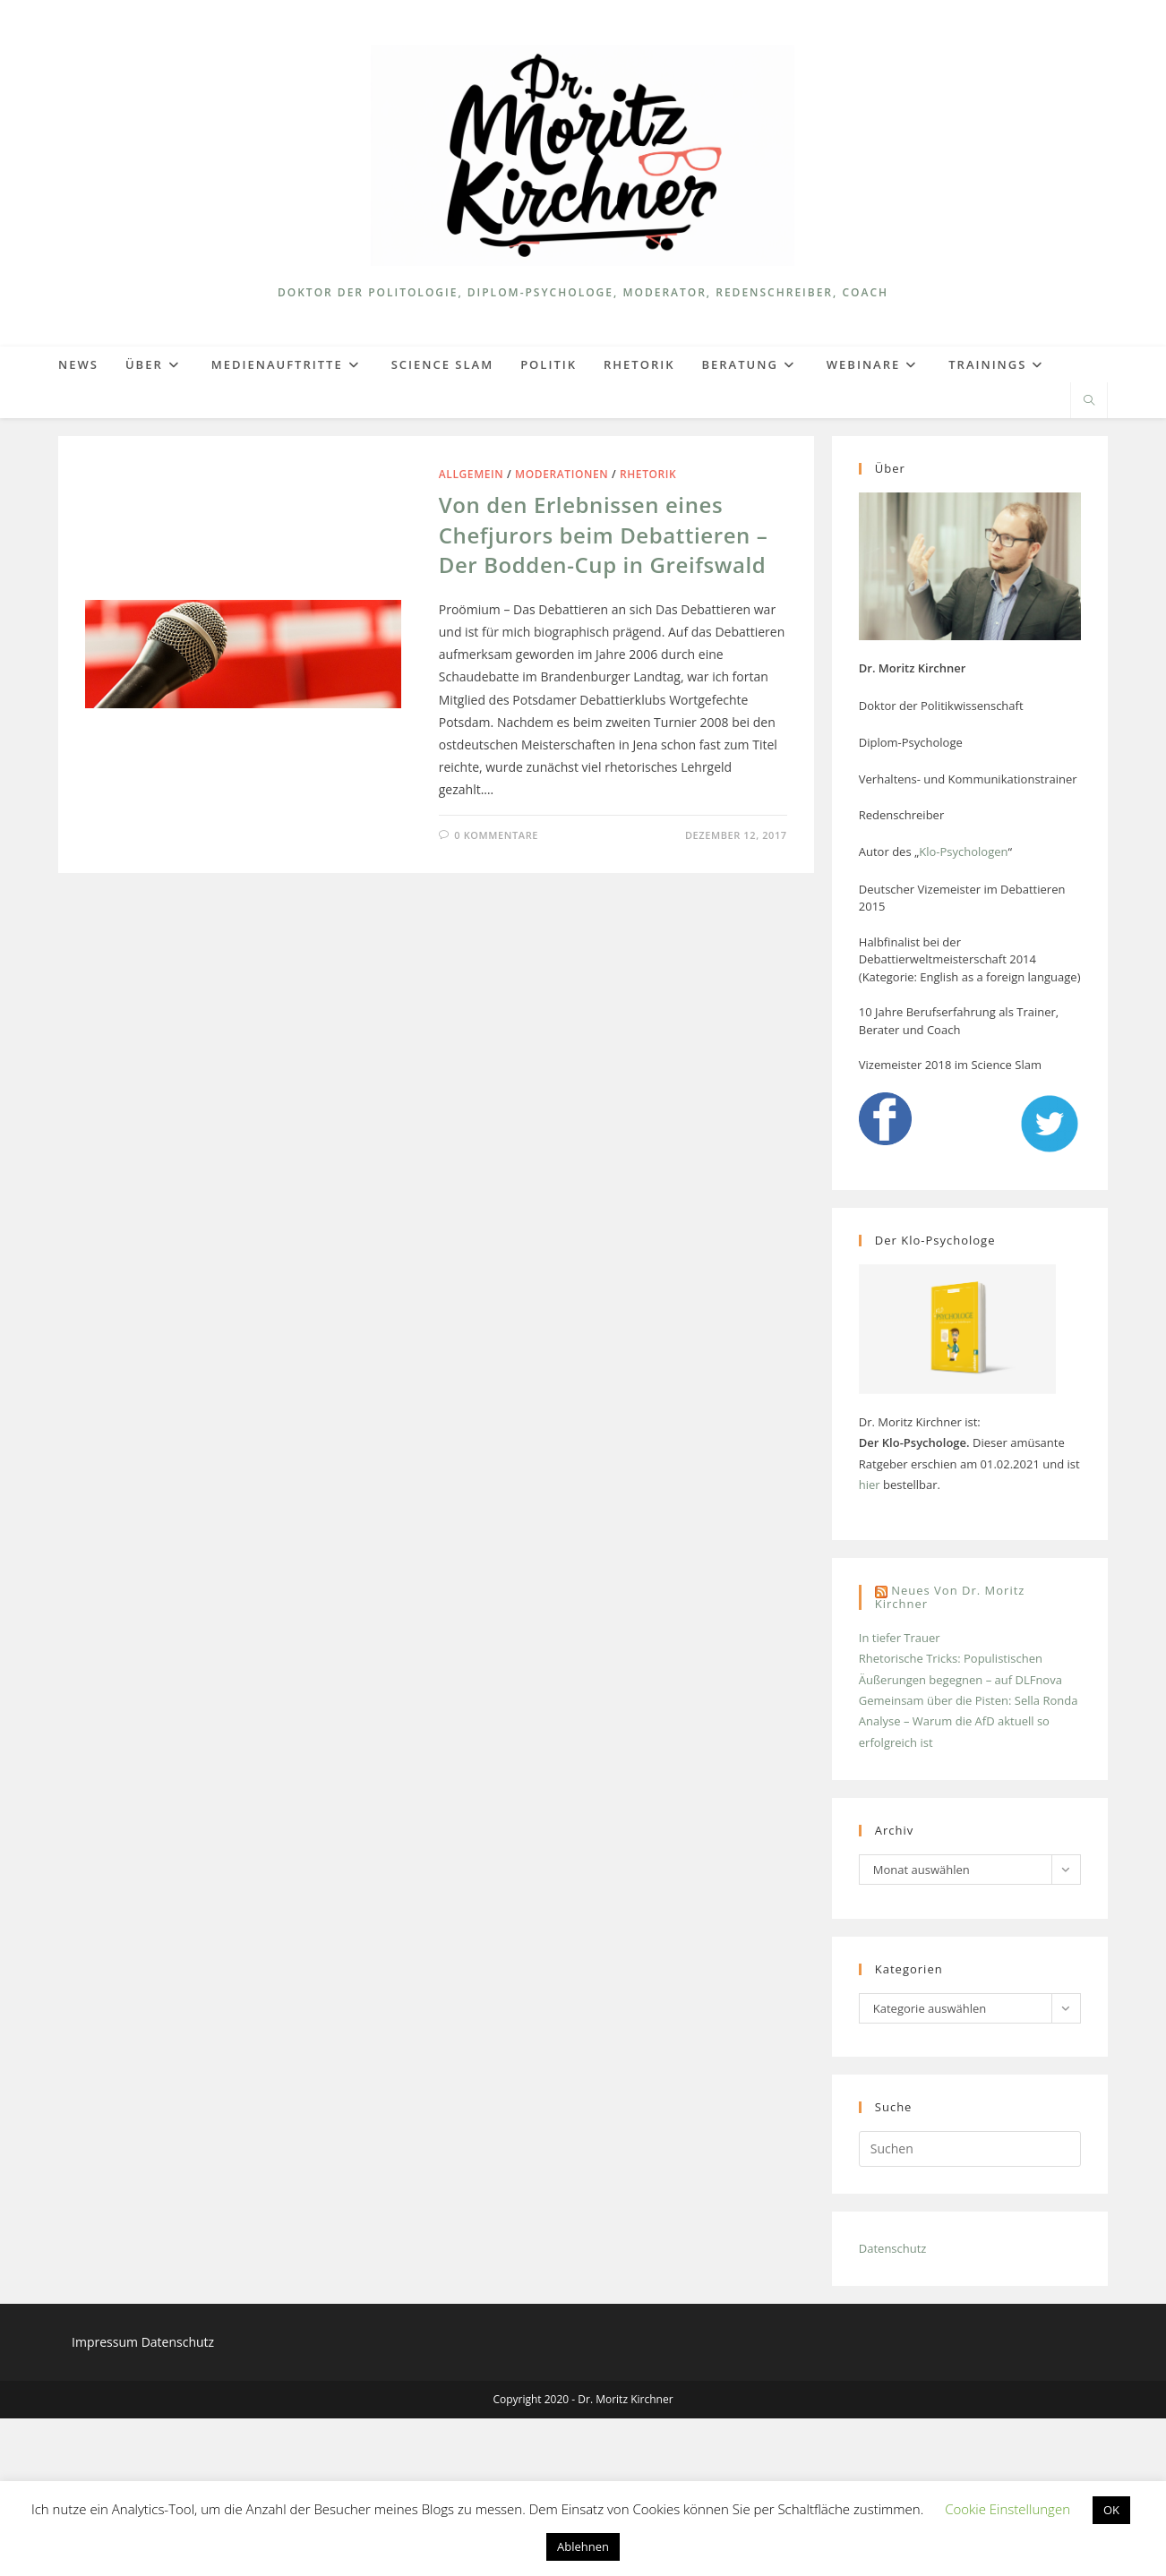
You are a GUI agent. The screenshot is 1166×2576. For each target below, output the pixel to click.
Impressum (106, 2341)
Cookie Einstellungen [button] (1007, 2509)
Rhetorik (648, 474)
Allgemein (471, 474)
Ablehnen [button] (583, 2546)
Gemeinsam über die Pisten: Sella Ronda (968, 1700)
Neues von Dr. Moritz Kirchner (950, 1597)
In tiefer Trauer (899, 1638)
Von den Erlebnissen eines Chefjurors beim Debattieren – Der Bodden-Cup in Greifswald (603, 534)
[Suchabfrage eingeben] (970, 2149)
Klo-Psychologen (963, 851)
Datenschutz (893, 2248)
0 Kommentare (496, 835)
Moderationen (561, 474)
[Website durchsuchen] (1089, 401)
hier (869, 1484)
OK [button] (1111, 2510)
